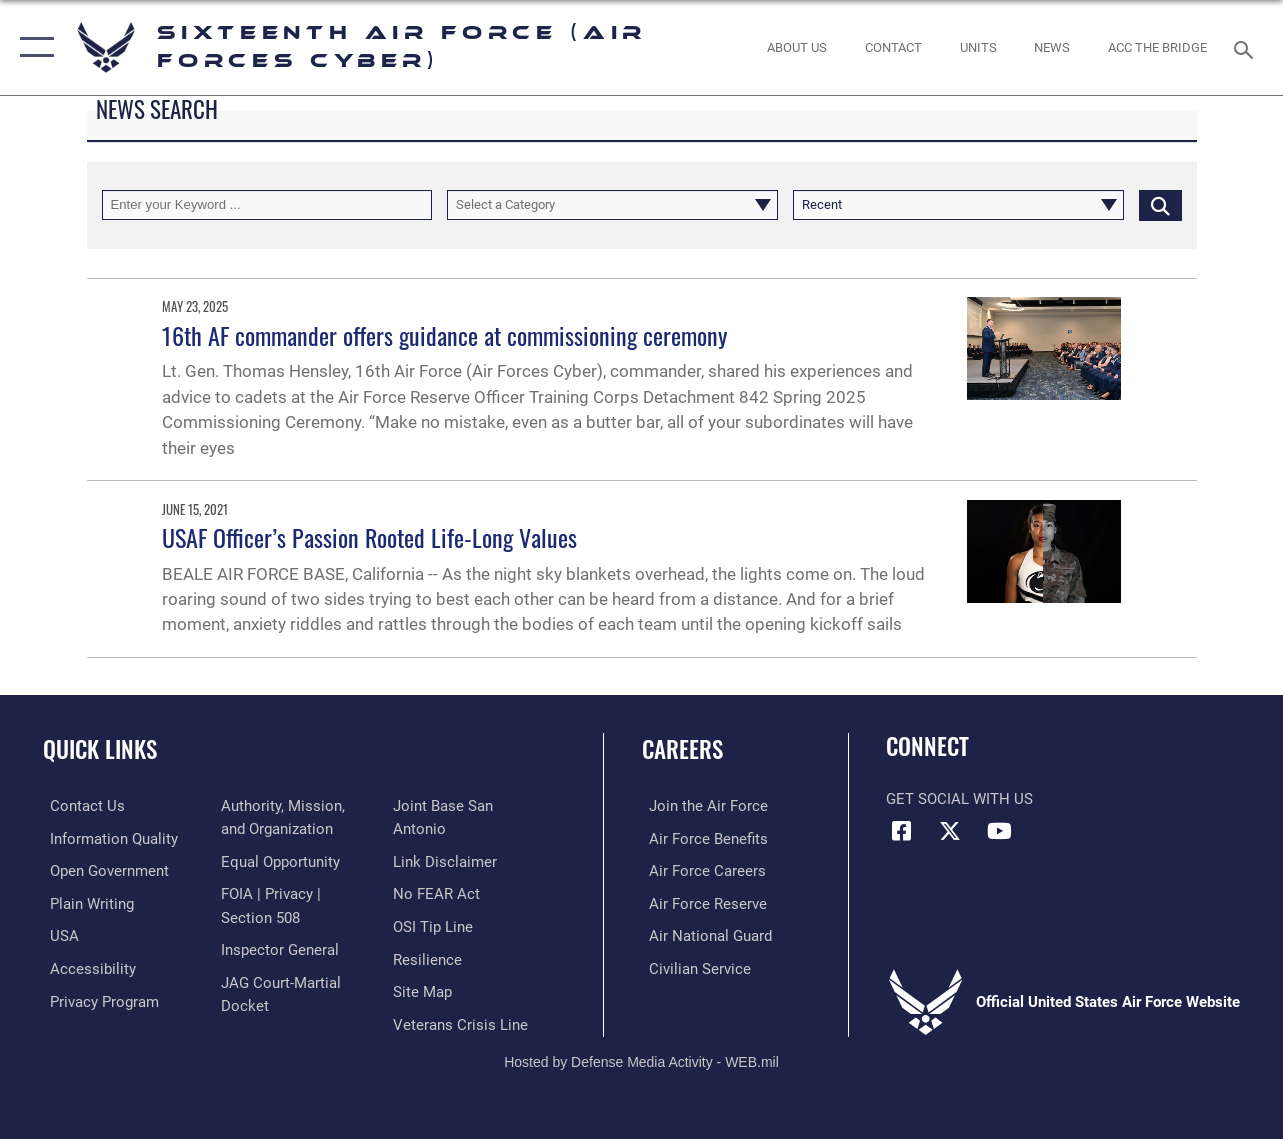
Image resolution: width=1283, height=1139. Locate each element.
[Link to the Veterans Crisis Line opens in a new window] (462, 1020)
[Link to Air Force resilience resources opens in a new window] (429, 956)
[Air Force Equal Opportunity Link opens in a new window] (278, 861)
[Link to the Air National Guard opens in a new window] (703, 934)
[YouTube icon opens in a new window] (999, 831)
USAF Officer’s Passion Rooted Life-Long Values (369, 537)
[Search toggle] (1247, 47)
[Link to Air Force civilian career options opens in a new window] (693, 966)
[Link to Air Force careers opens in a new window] (700, 870)
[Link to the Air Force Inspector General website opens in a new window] (278, 947)
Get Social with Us (959, 799)
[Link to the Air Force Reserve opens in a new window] (701, 902)
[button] (32, 47)
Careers (682, 749)
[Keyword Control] (267, 205)
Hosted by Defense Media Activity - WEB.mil (641, 1057)
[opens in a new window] (107, 838)
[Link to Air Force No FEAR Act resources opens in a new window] (438, 893)
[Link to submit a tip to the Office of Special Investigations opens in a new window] (435, 924)
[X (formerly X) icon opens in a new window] (950, 831)
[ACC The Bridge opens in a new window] (1157, 48)
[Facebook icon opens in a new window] (901, 831)
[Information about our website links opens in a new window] (447, 861)
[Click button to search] (1160, 205)
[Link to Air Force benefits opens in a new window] (701, 838)
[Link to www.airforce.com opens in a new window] (701, 806)
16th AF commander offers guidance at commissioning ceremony (444, 335)
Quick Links (100, 749)
